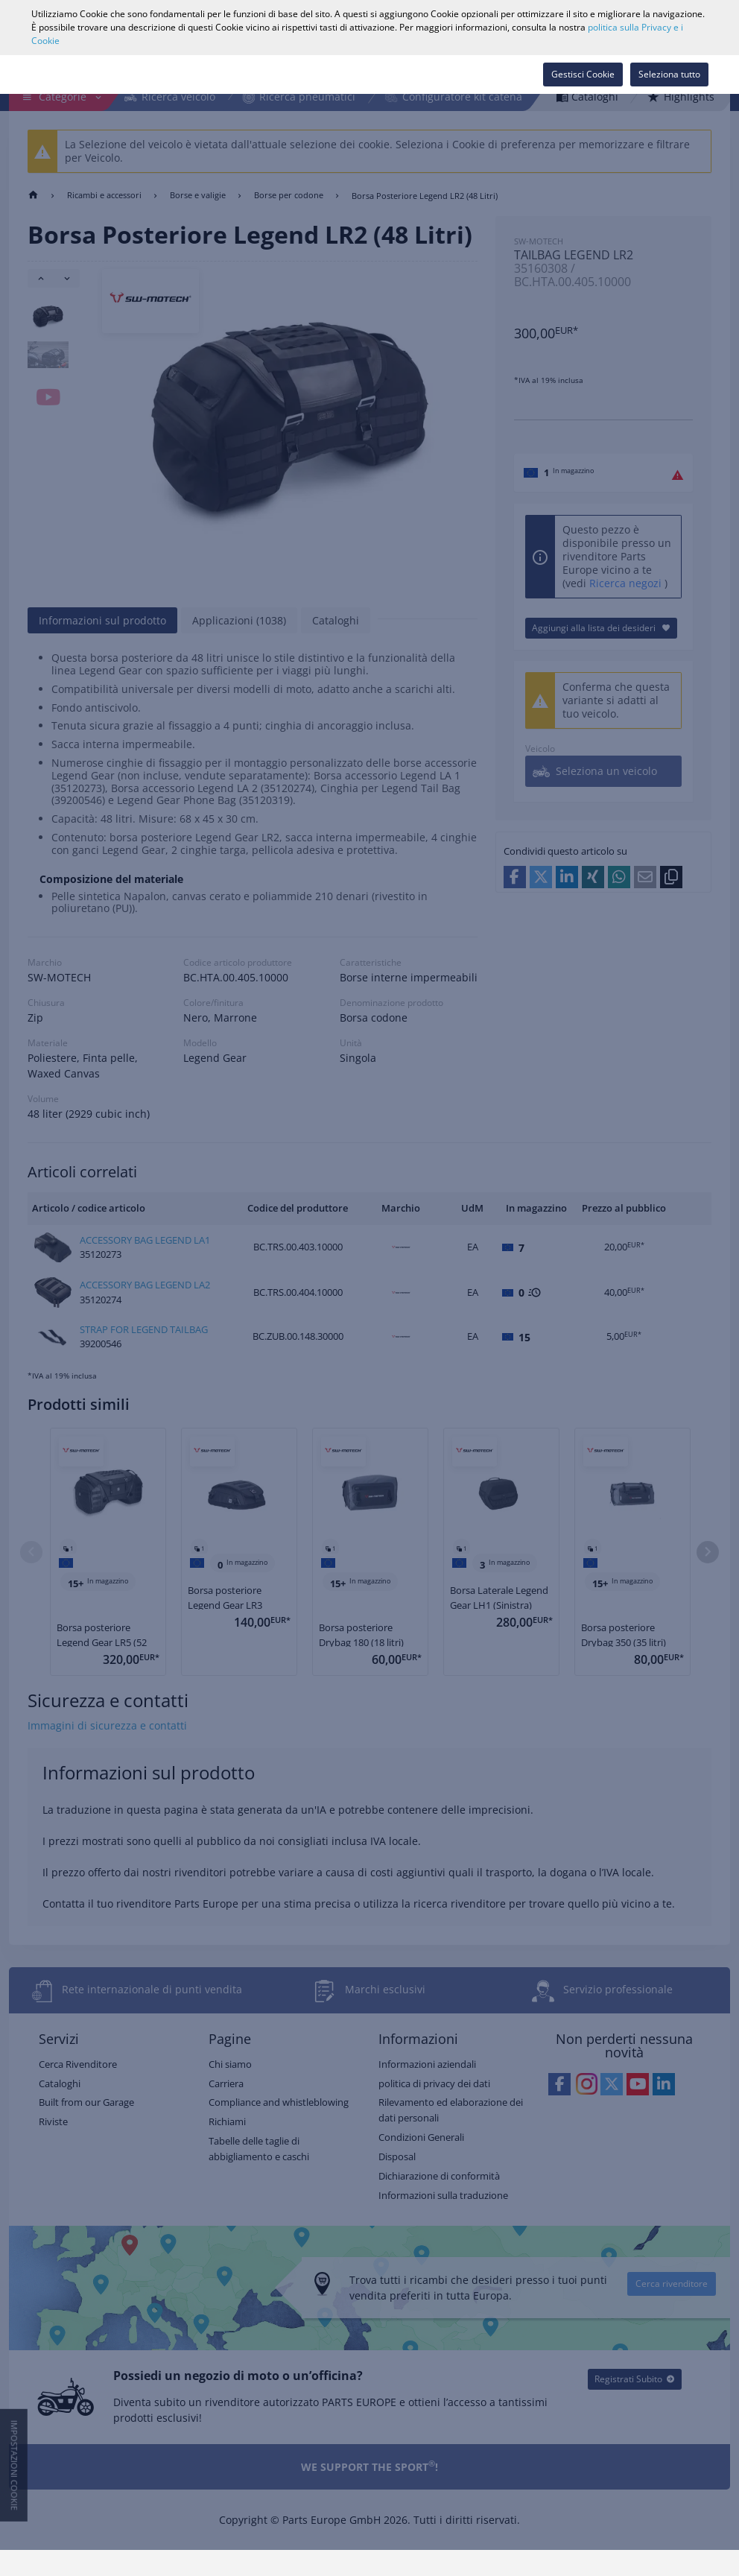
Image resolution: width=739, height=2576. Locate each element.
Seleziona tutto (669, 74)
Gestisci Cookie (583, 74)
